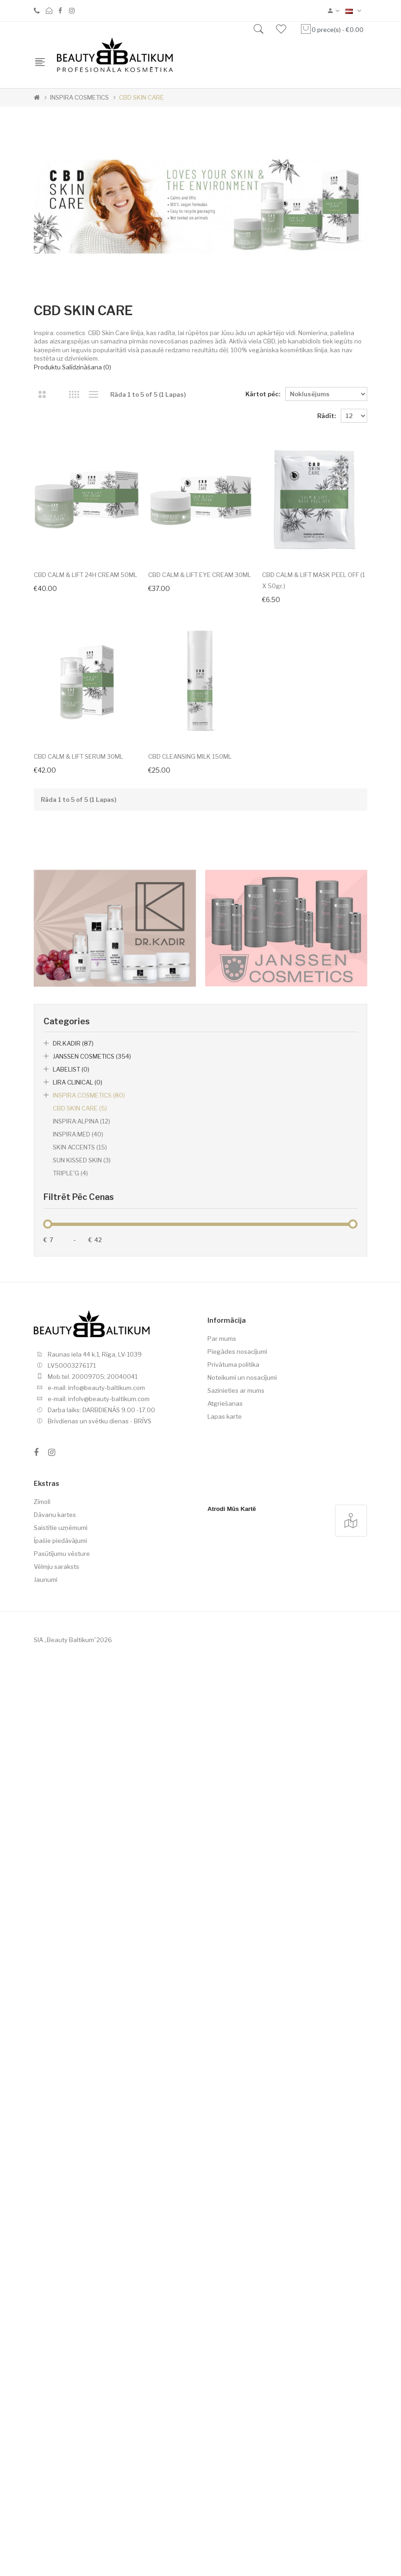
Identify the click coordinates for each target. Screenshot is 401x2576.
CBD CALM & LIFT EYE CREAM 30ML (207, 584)
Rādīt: (326, 415)
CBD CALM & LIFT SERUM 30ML (78, 955)
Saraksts (93, 394)
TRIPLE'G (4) (70, 1372)
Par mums (221, 1537)
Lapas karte (224, 1615)
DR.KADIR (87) (73, 1242)
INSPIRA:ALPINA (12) (81, 1320)
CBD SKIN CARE (141, 97)
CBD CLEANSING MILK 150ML (197, 955)
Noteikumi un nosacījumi (242, 1576)
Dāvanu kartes (55, 1713)
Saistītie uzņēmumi (61, 1726)
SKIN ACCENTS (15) (80, 1346)
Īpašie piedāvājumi (60, 1739)
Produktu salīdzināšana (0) (72, 367)
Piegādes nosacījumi (237, 1550)
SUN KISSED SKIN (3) (82, 1359)
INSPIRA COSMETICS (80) (89, 1294)
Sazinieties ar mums (235, 1589)
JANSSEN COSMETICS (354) (92, 1255)
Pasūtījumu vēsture (62, 1752)
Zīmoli (42, 1700)
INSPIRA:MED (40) (78, 1333)
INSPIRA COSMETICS (79, 97)
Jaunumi (45, 1778)
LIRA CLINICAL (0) (77, 1281)
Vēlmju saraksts (56, 1765)
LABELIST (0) (71, 1268)
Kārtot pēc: (262, 394)
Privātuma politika (233, 1563)
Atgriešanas (225, 1602)
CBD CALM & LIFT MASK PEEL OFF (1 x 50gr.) (88, 770)
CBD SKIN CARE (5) (80, 1307)
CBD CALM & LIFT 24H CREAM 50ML (85, 584)
